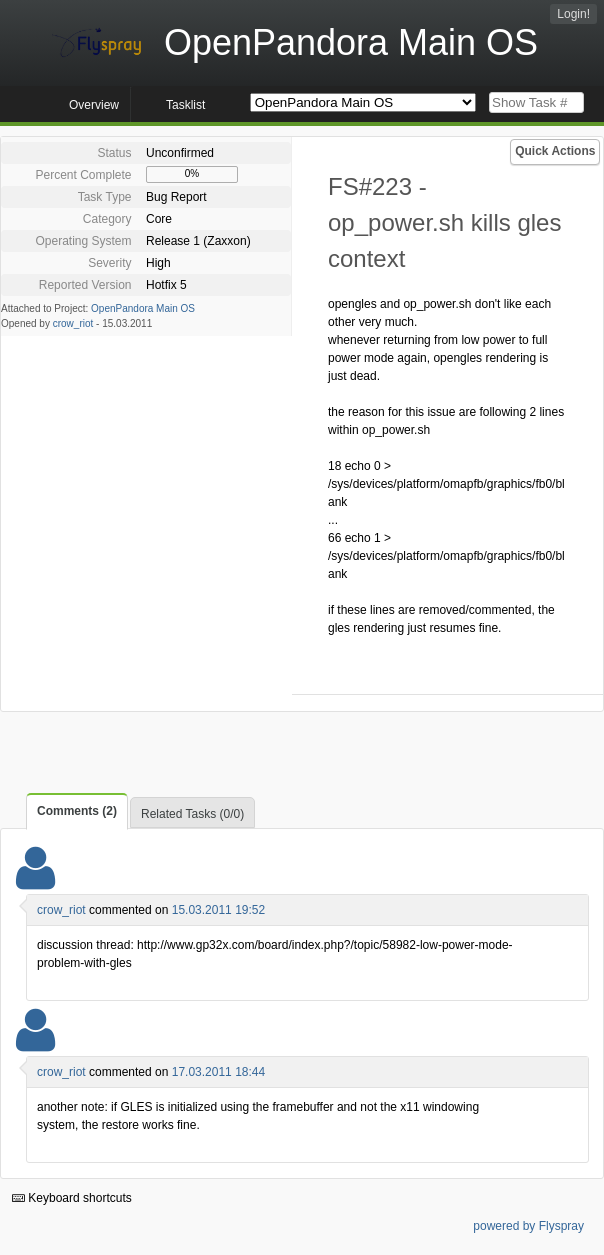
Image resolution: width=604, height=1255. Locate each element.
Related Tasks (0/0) (192, 814)
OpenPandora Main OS (143, 308)
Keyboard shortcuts (72, 1198)
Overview (94, 105)
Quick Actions (555, 151)
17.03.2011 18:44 (218, 1072)
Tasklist (185, 105)
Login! (573, 14)
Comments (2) (77, 811)
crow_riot (73, 323)
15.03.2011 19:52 (218, 910)
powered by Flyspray (528, 1226)
